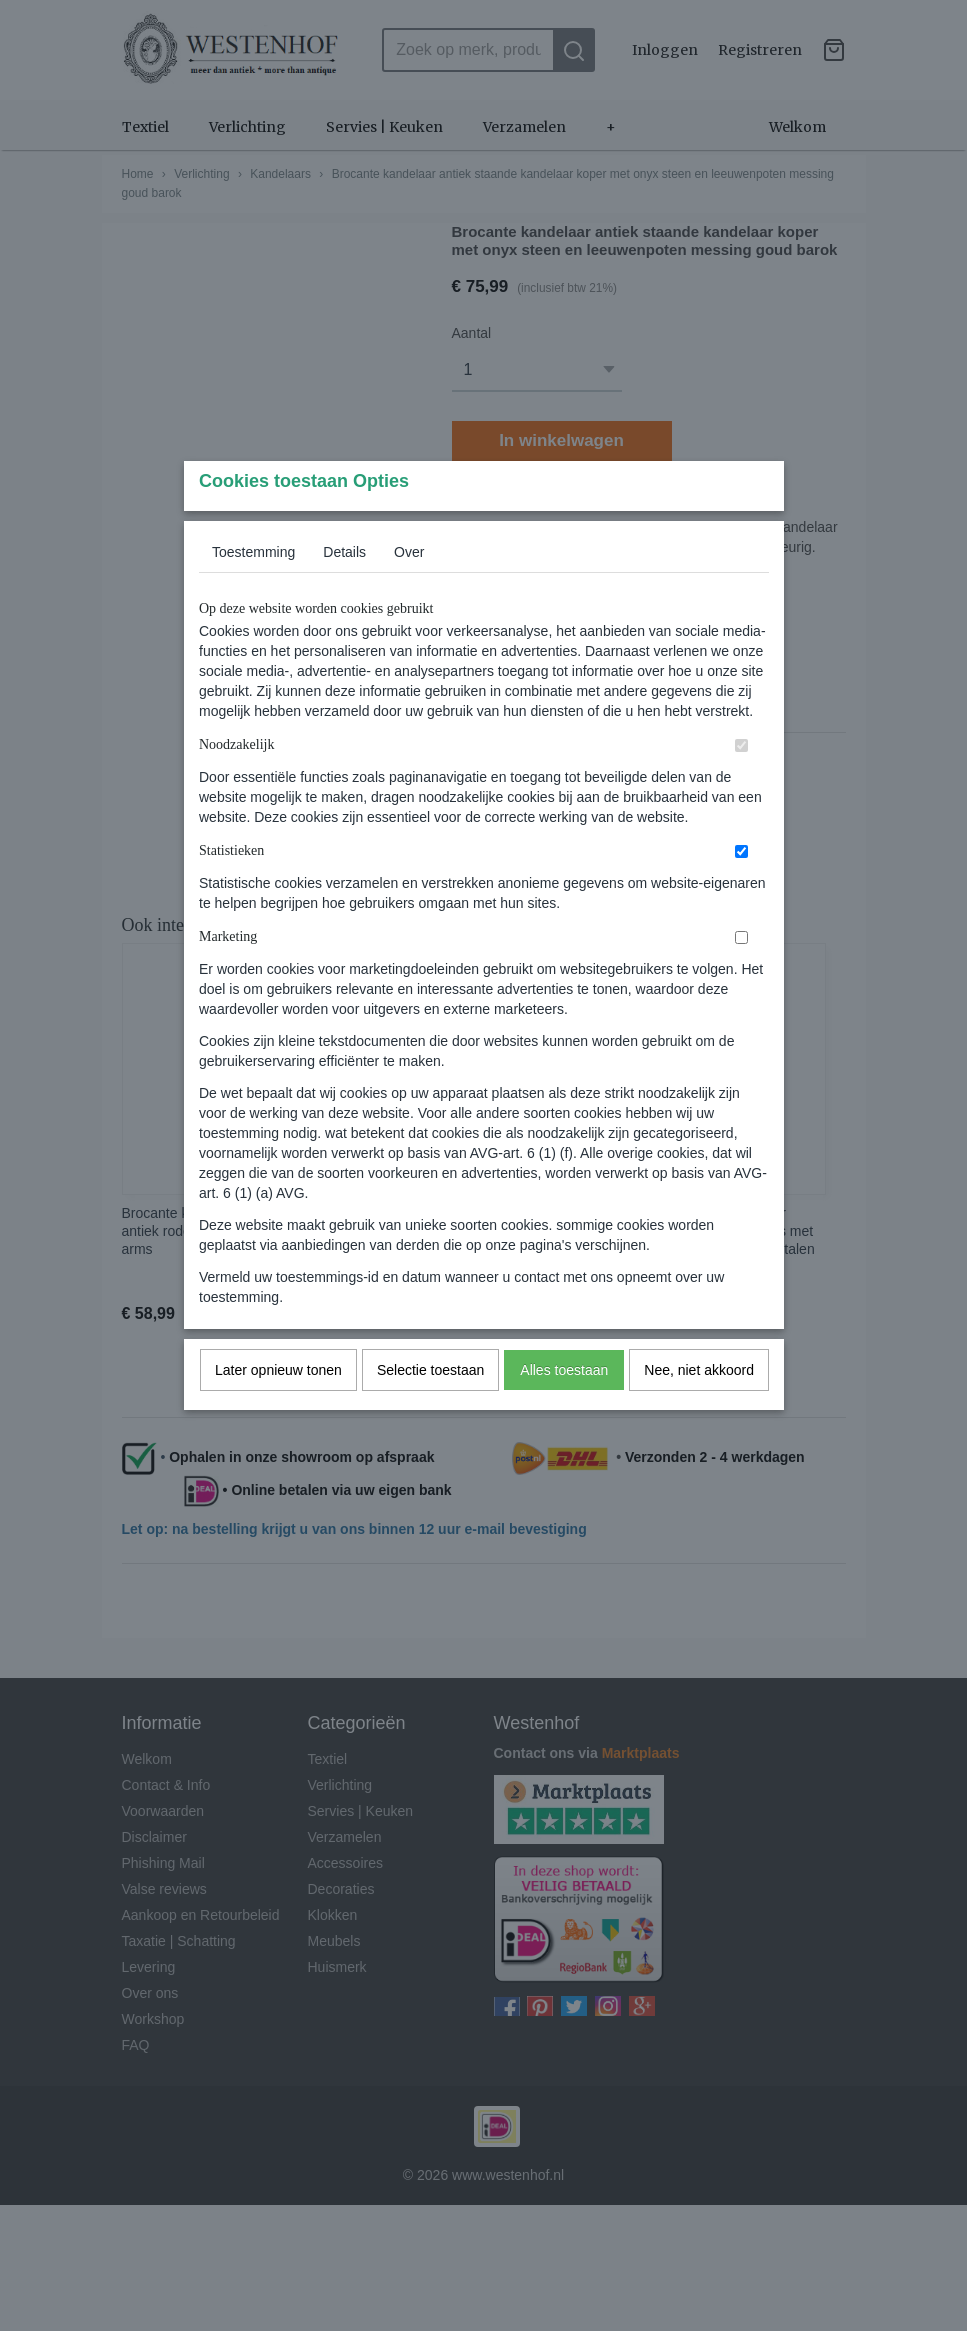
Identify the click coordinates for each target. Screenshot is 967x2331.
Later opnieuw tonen (278, 1409)
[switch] (741, 784)
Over (409, 591)
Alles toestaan (564, 1409)
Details (344, 591)
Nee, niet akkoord (699, 1409)
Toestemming (253, 591)
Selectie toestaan (430, 1409)
